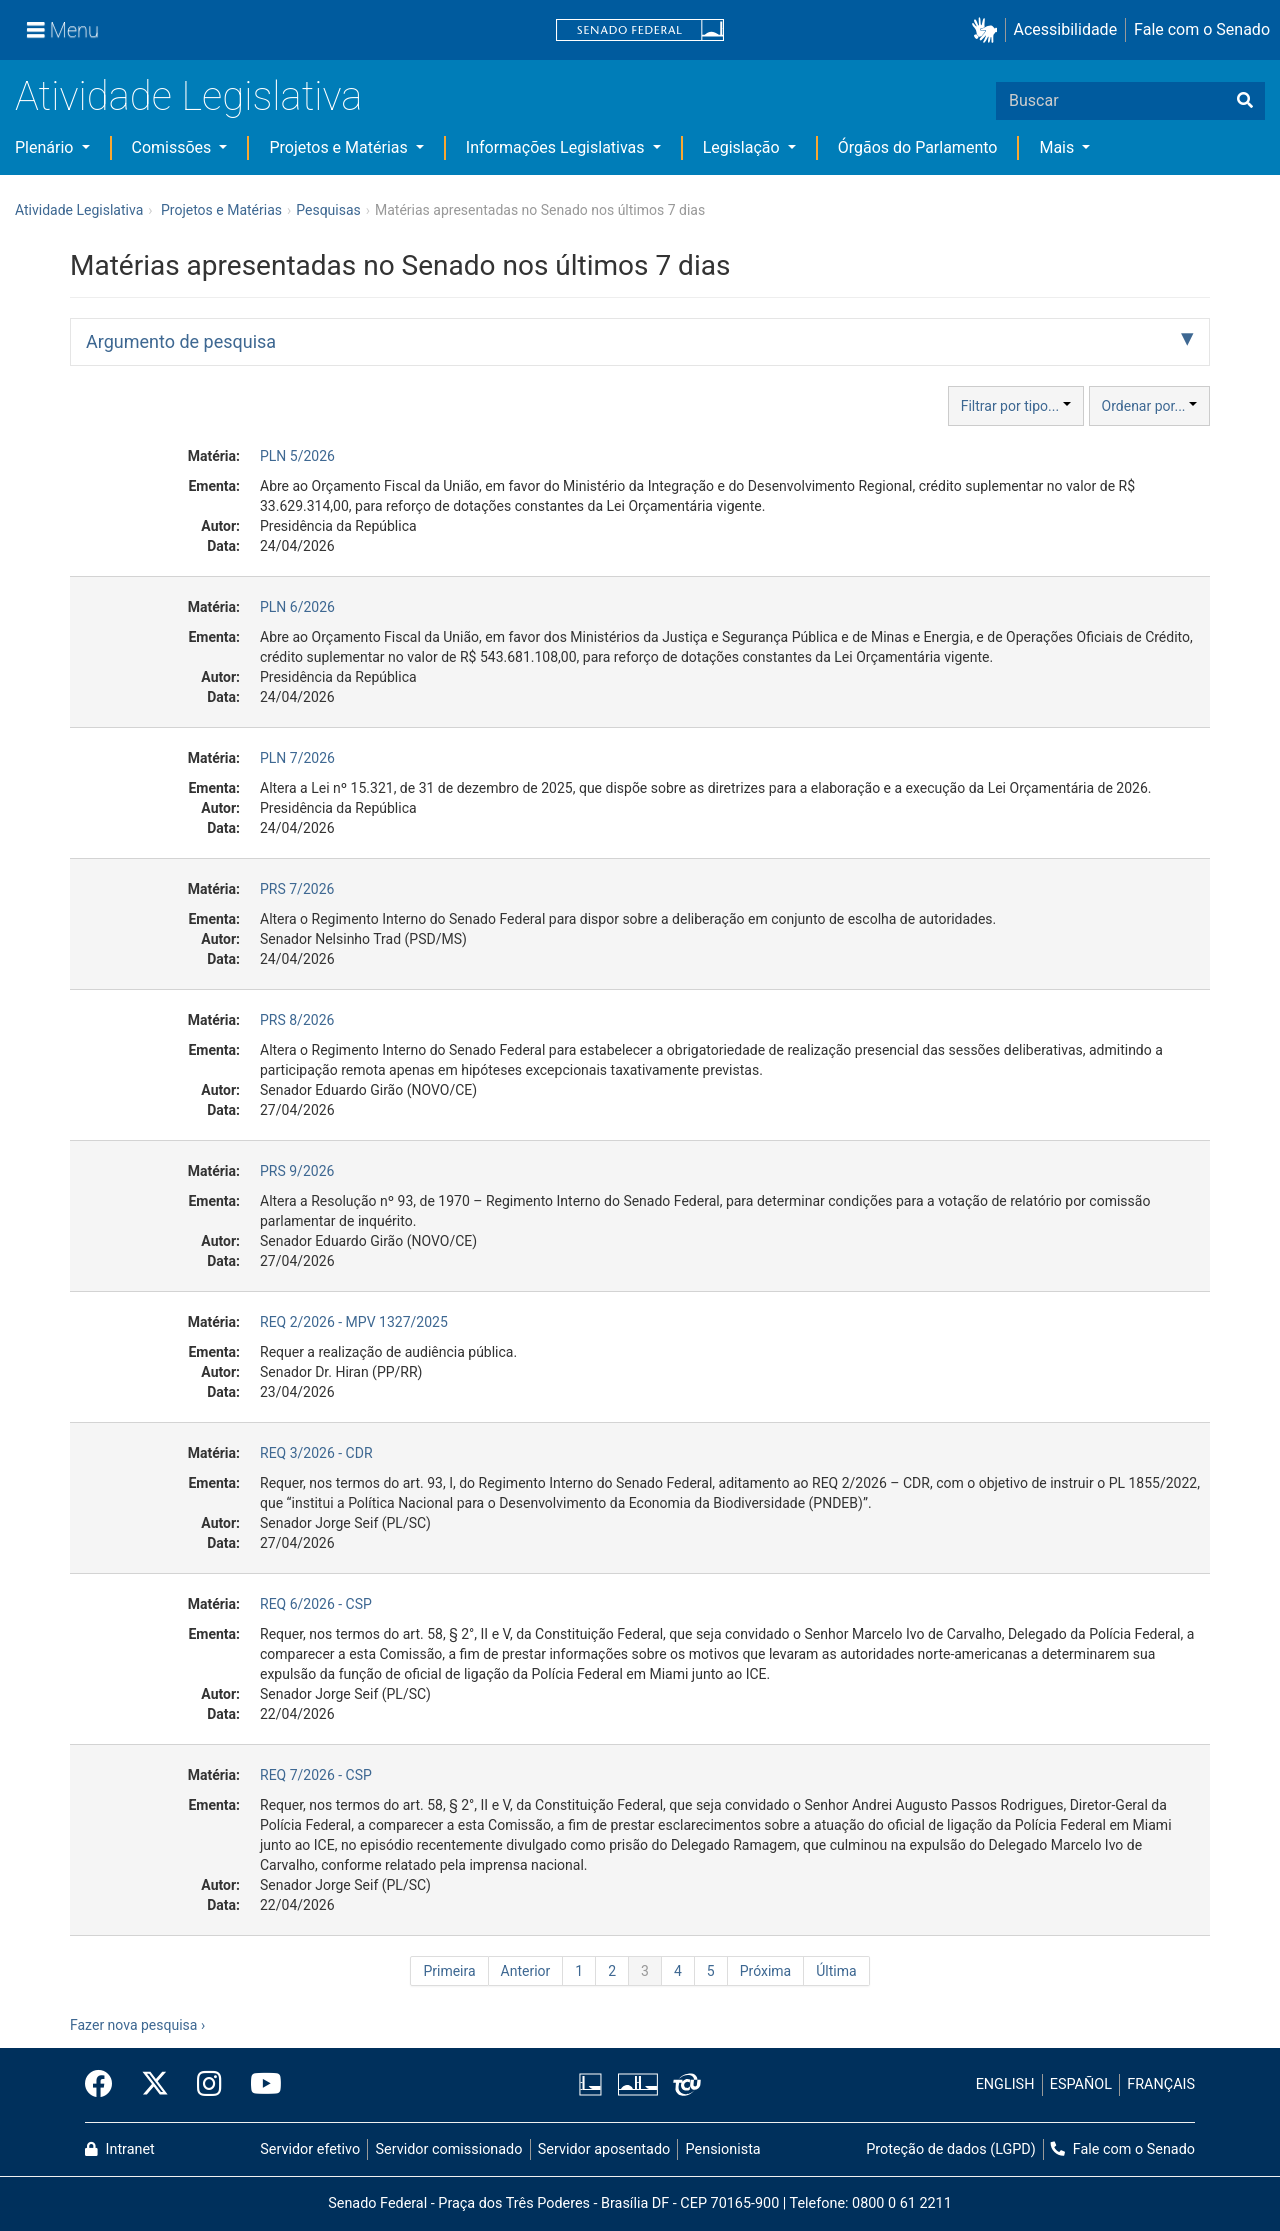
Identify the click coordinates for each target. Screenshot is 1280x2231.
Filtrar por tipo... (1016, 406)
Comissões (174, 147)
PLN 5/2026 (297, 456)
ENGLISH (1005, 2084)
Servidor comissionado (449, 2149)
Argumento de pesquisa (181, 341)
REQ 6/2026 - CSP (316, 1604)
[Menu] (63, 30)
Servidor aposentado (604, 2149)
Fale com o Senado (1202, 29)
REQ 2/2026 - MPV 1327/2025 (354, 1322)
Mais (1058, 147)
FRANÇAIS (1161, 2084)
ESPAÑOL (1081, 2084)
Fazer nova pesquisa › (137, 2025)
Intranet (120, 2149)
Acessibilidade (1066, 29)
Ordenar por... (1149, 406)
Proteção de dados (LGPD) (951, 2149)
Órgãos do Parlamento (918, 147)
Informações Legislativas (557, 147)
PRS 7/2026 (297, 889)
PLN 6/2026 (297, 607)
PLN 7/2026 (297, 758)
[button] (988, 30)
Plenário (46, 147)
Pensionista (723, 2149)
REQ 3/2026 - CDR (316, 1453)
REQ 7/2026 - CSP (316, 1775)
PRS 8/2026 (297, 1020)
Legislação (743, 147)
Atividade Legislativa (188, 96)
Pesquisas (328, 210)
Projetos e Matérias (340, 147)
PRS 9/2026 (297, 1171)
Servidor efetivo (310, 2149)
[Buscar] (1245, 101)
